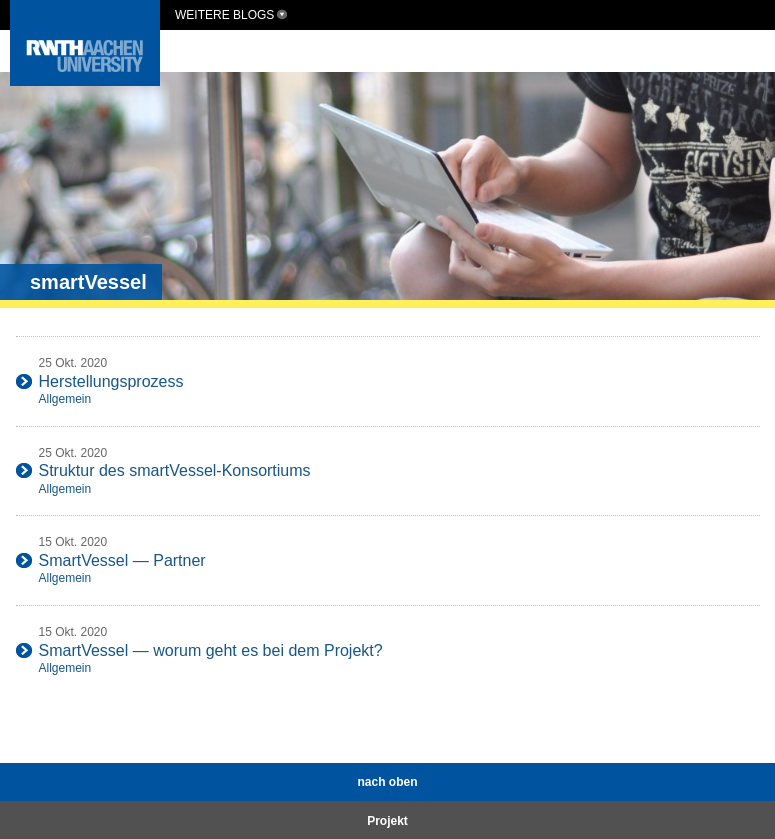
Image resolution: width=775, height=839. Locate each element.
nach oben (387, 782)
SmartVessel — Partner (122, 560)
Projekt (387, 821)
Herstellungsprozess (111, 381)
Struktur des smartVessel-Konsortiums (175, 470)
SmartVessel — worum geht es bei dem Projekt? (211, 650)
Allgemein (65, 399)
